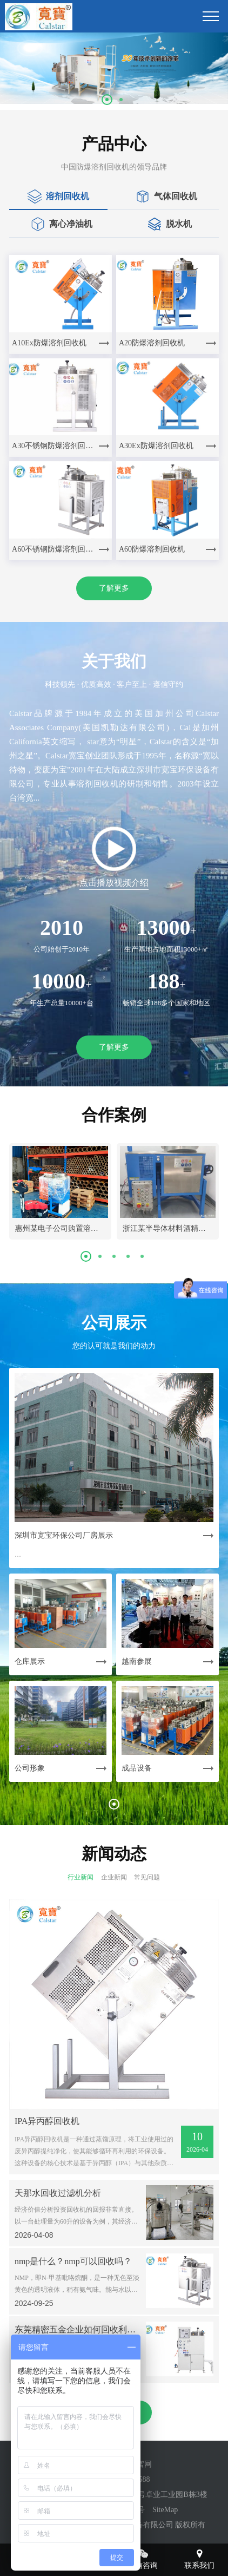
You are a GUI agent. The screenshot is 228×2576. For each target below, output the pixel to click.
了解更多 (114, 588)
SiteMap (165, 2510)
